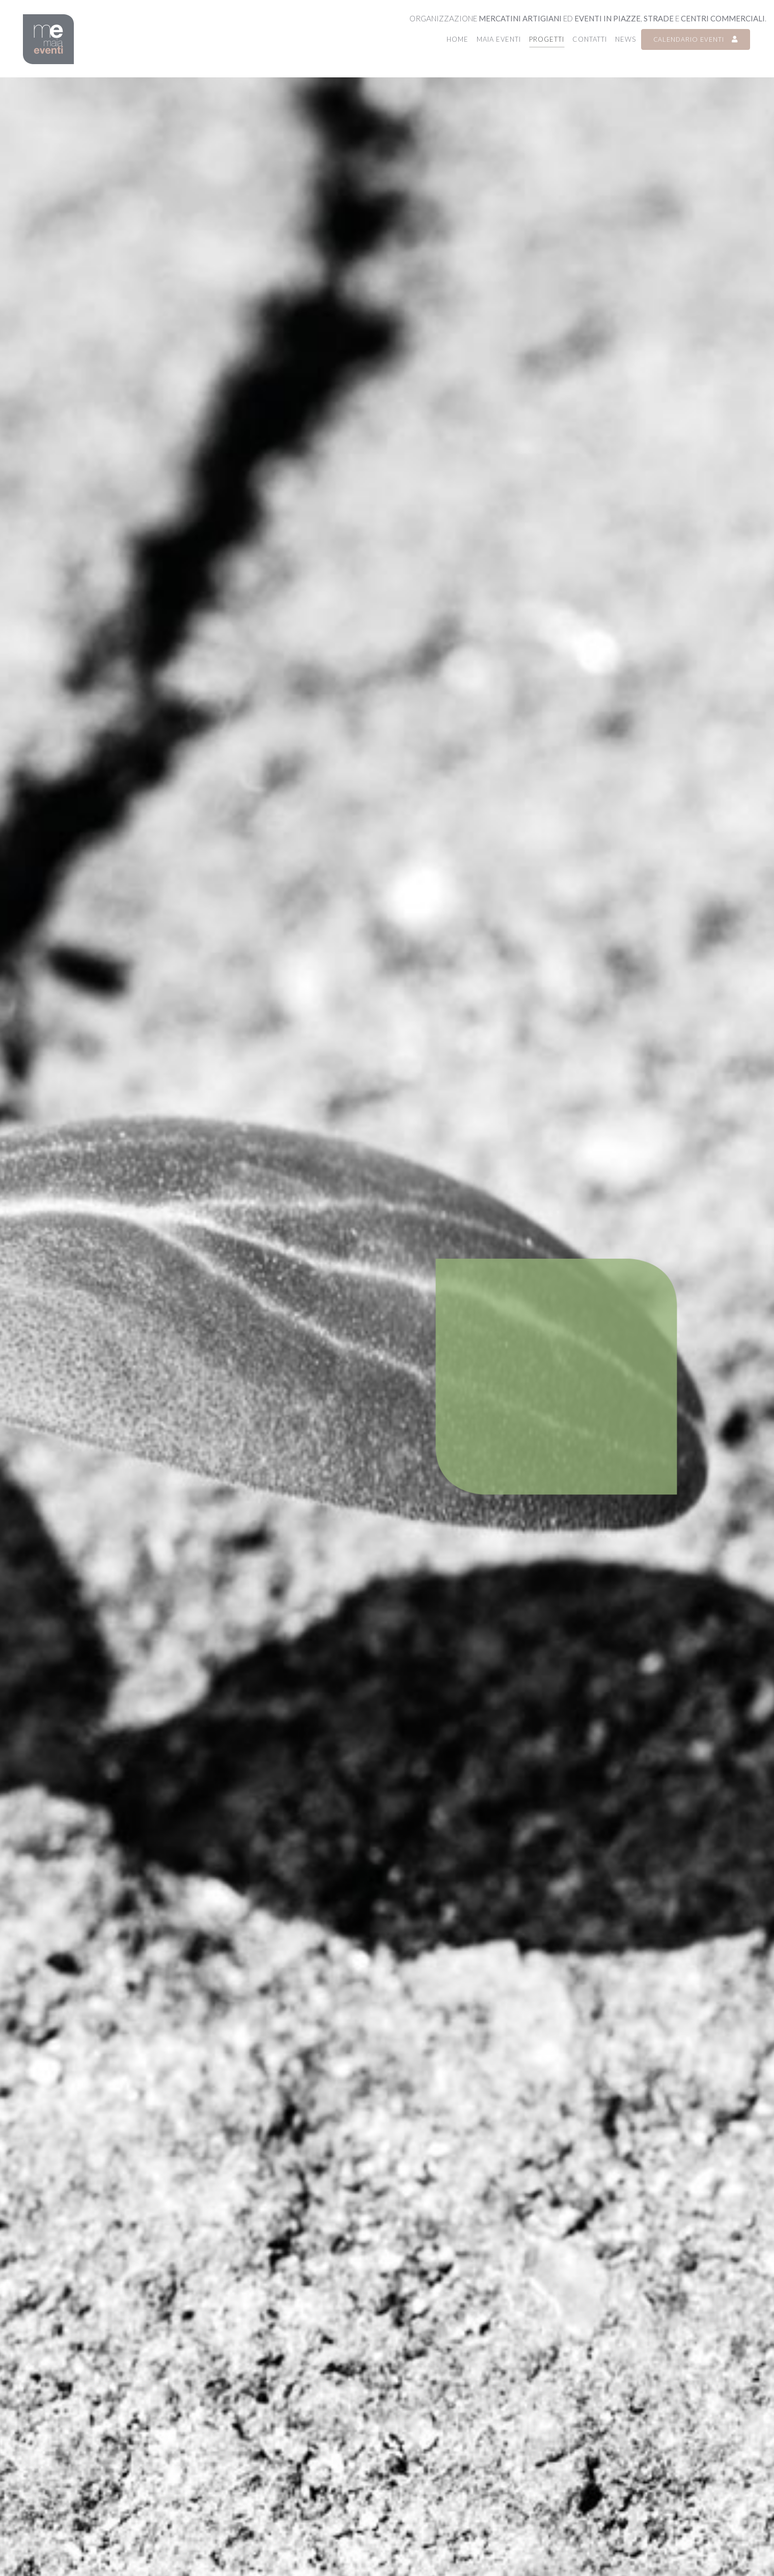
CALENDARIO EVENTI (695, 39)
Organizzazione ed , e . (587, 18)
